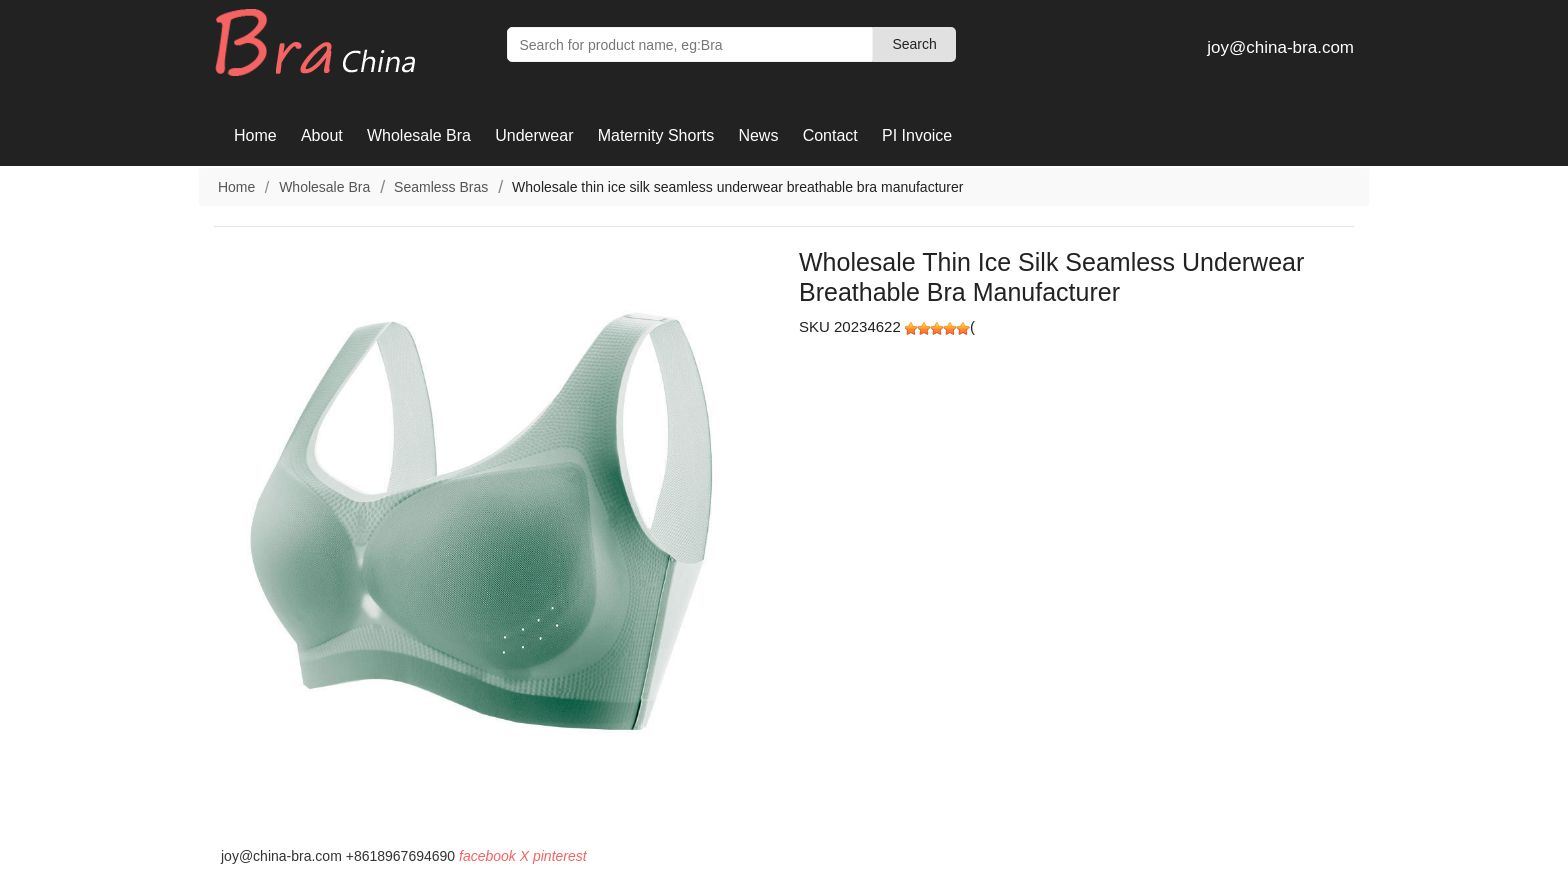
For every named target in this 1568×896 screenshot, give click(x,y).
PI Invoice (917, 135)
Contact (830, 135)
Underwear (534, 135)
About (322, 135)
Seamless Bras (441, 187)
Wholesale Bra (419, 135)
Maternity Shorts (656, 135)
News (758, 135)
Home (255, 135)
